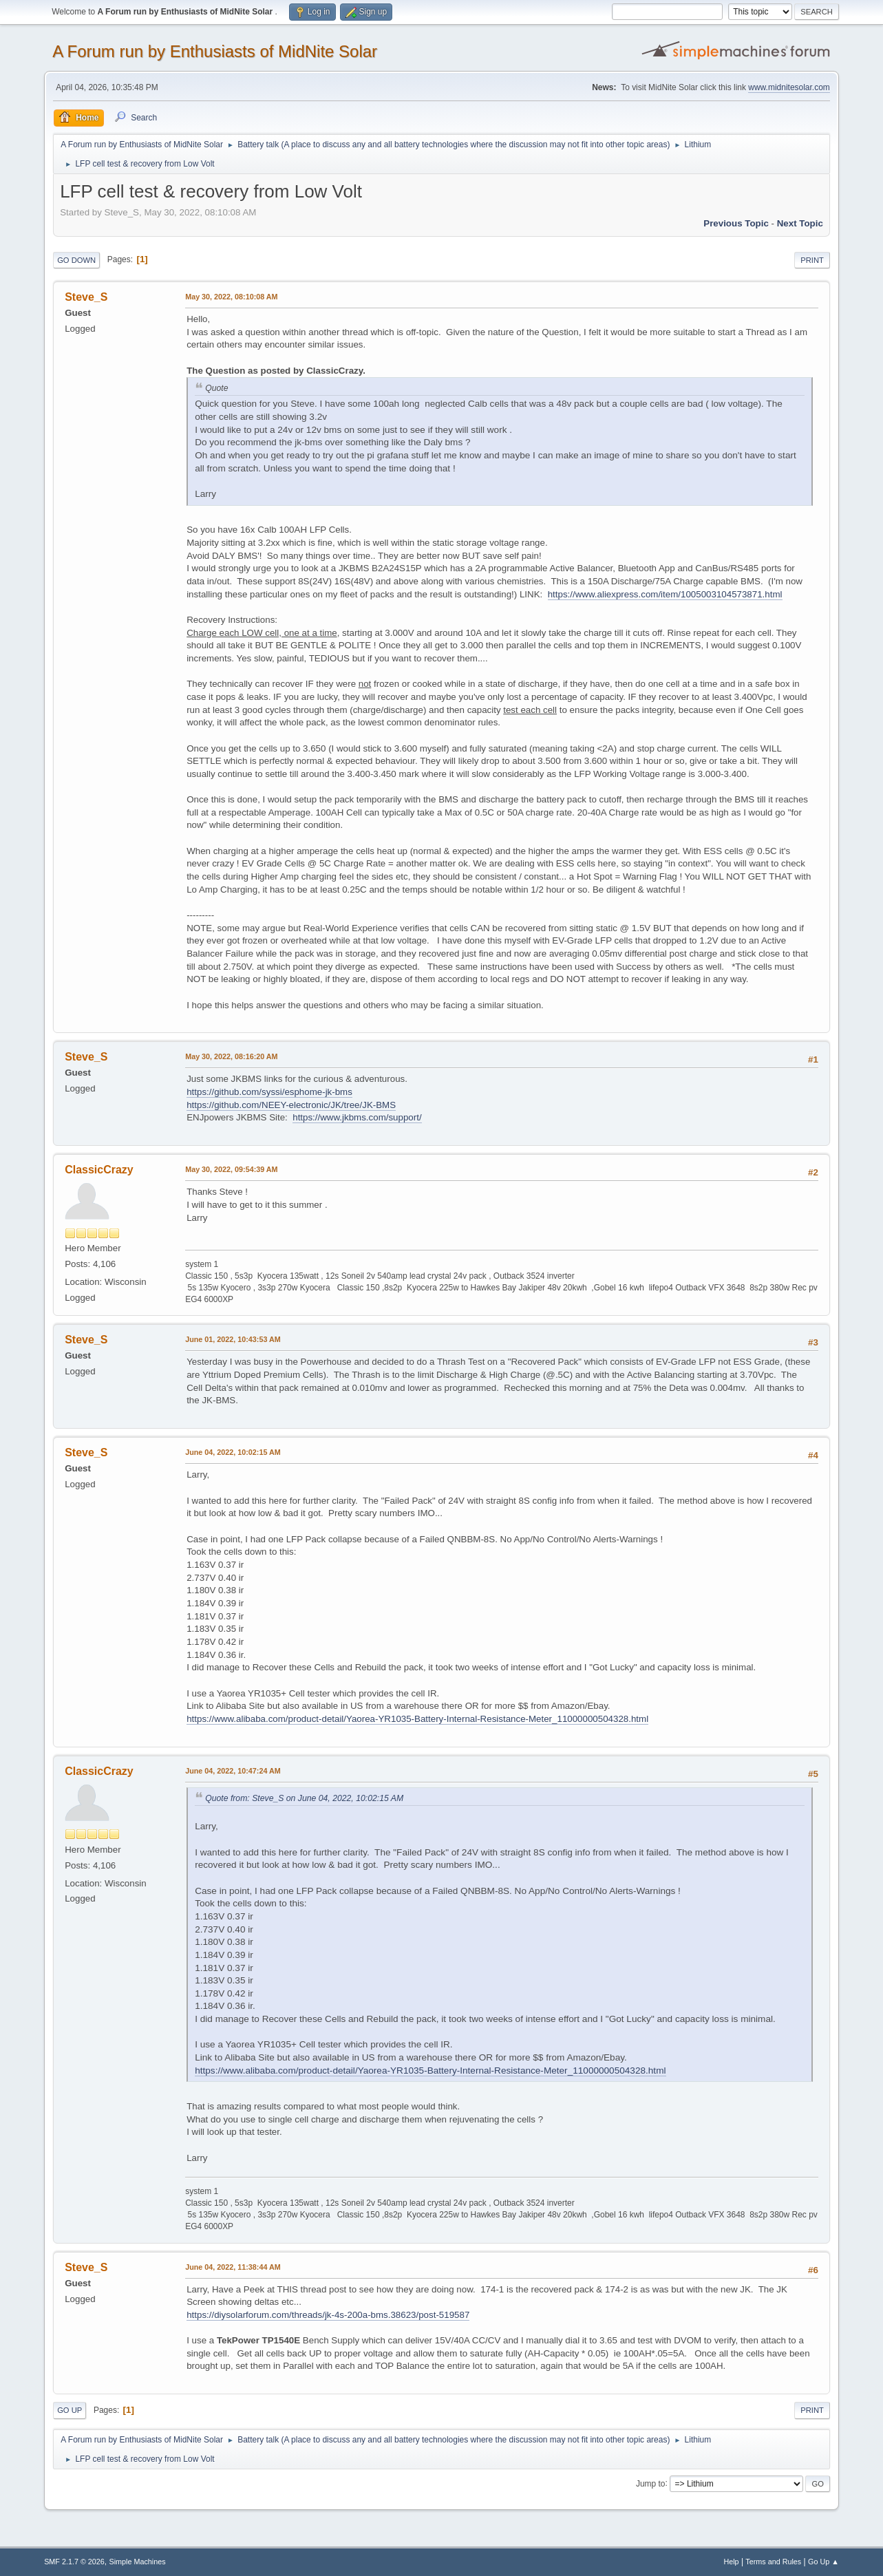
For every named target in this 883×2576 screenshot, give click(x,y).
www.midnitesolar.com (789, 87)
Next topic (800, 223)
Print (812, 260)
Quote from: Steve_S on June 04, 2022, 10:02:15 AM (304, 1798)
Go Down (76, 260)
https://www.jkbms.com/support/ (356, 1117)
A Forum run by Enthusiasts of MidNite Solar (214, 51)
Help (730, 2561)
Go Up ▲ (823, 2561)
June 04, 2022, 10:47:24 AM (233, 1771)
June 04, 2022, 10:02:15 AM (233, 1452)
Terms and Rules (773, 2561)
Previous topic (736, 223)
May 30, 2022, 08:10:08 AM (231, 296)
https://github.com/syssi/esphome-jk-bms (269, 1092)
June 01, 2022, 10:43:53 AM (233, 1339)
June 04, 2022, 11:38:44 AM (233, 2267)
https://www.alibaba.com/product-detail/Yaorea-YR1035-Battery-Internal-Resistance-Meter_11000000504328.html (417, 1719)
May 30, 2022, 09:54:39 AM (231, 1169)
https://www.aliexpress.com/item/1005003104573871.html (665, 594)
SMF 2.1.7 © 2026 (74, 2561)
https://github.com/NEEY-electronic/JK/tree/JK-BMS (291, 1105)
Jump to (651, 2483)
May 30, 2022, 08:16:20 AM (231, 1056)
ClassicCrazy (99, 1169)
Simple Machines (137, 2561)
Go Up (69, 2410)
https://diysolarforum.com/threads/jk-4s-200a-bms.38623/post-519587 (328, 2315)
